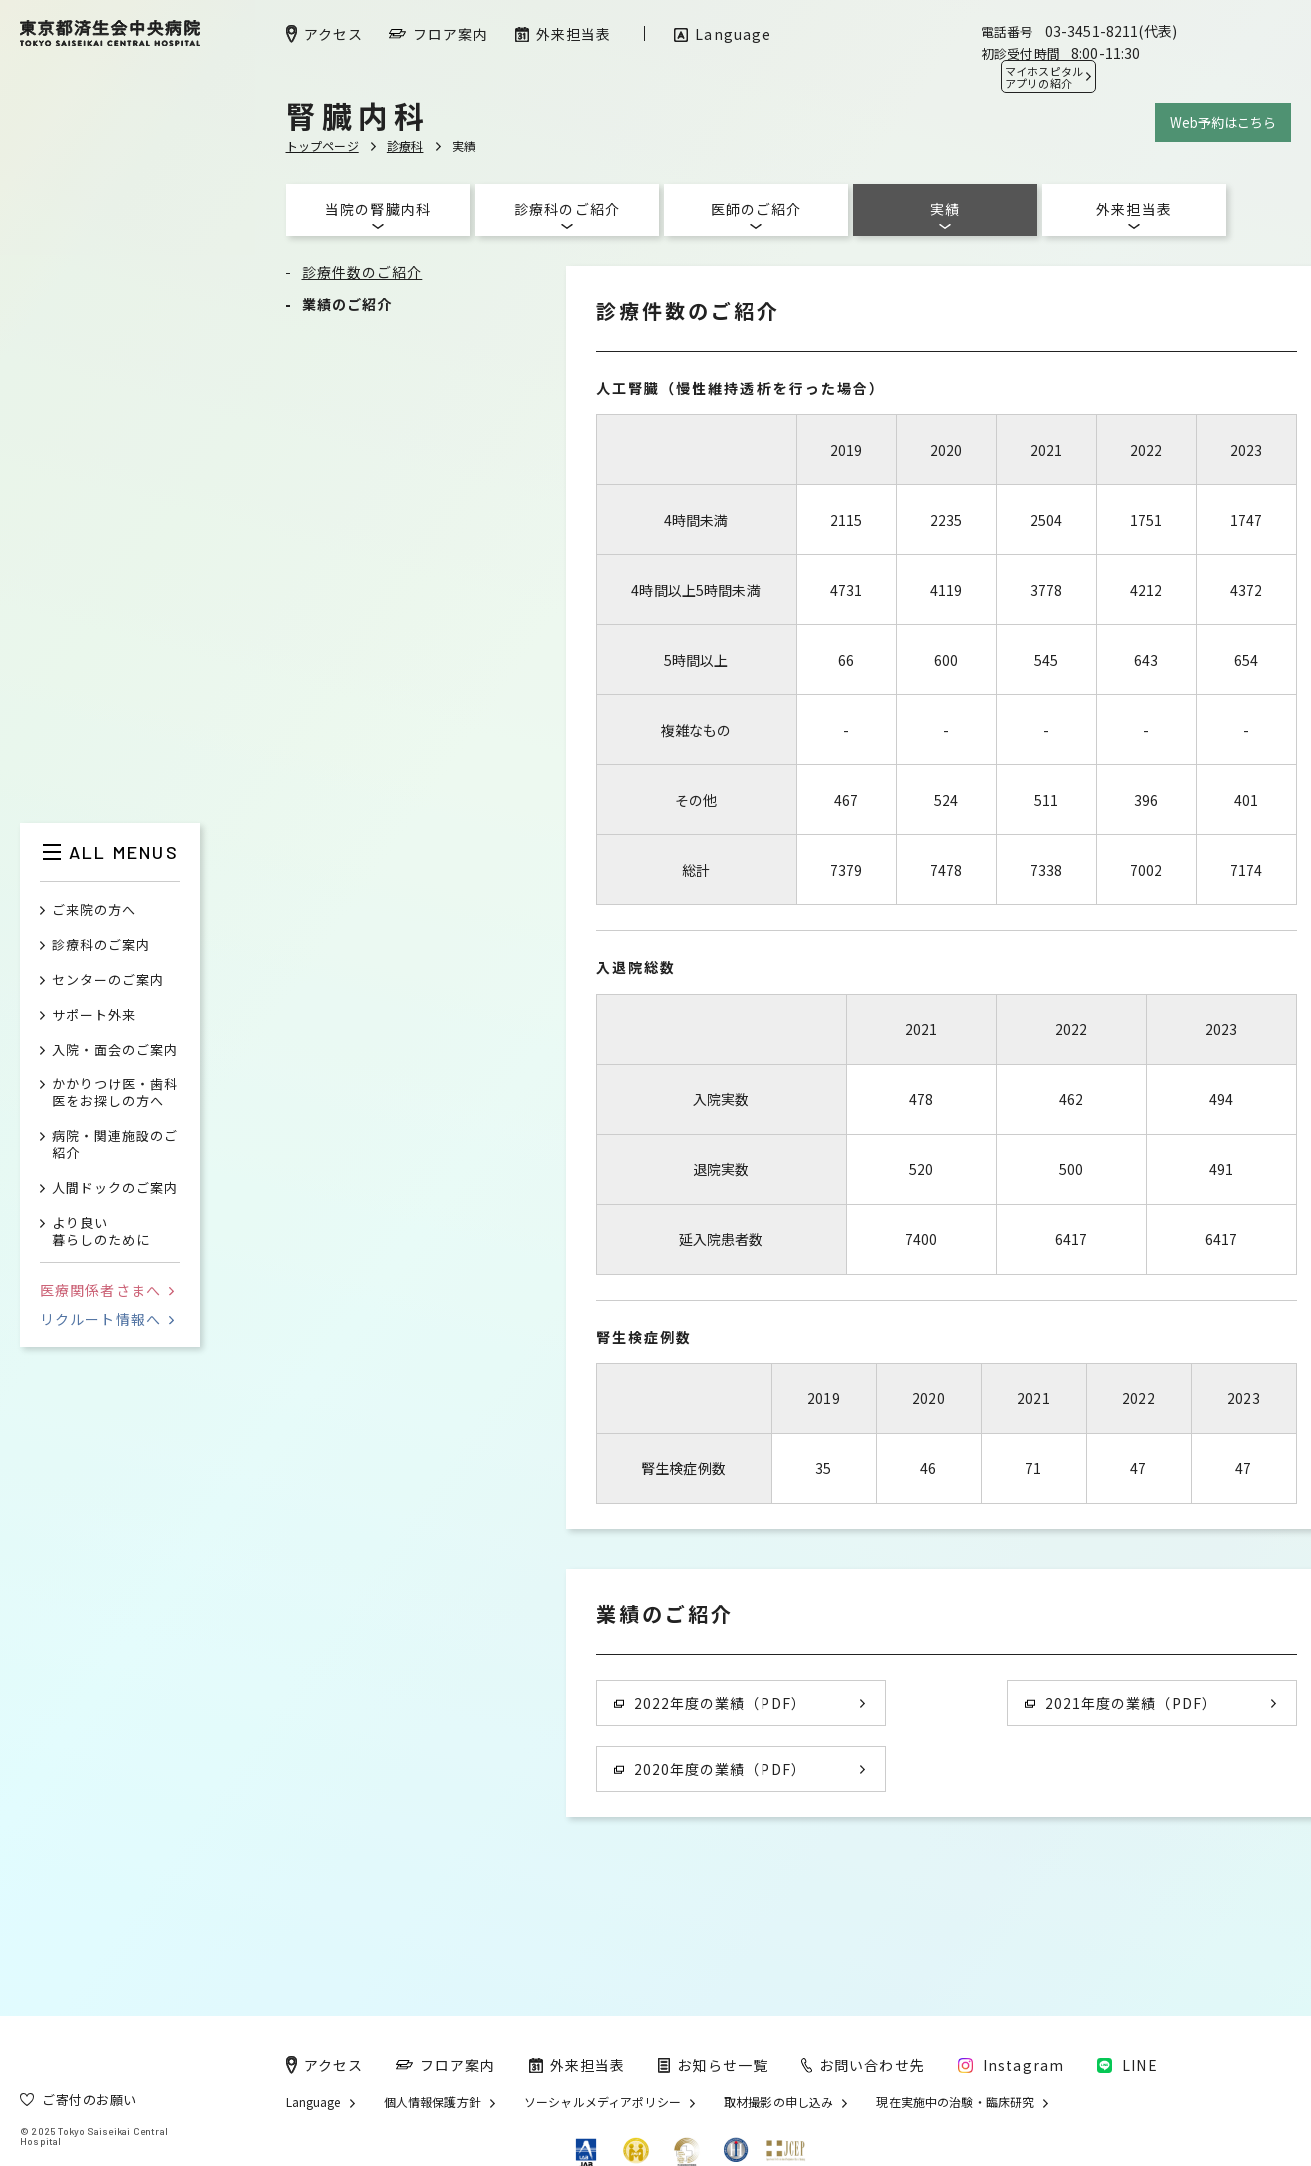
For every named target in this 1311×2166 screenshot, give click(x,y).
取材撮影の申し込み (778, 2102)
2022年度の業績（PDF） (710, 1703)
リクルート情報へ (107, 1319)
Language (313, 2102)
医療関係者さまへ (107, 1290)
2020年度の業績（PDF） (710, 1769)
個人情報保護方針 (432, 2102)
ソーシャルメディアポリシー (602, 2102)
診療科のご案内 (101, 945)
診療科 (405, 145)
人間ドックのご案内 (115, 1188)
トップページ (322, 145)
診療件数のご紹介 (362, 272)
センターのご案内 (108, 980)
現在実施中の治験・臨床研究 (955, 2102)
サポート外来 (94, 1015)
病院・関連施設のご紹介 (115, 1145)
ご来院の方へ (94, 910)
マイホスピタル (1044, 77)
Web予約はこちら (1223, 122)
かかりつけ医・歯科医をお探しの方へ (115, 1093)
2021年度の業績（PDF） (1121, 1703)
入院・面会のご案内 (115, 1050)
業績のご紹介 (347, 304)
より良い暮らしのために (101, 1232)
